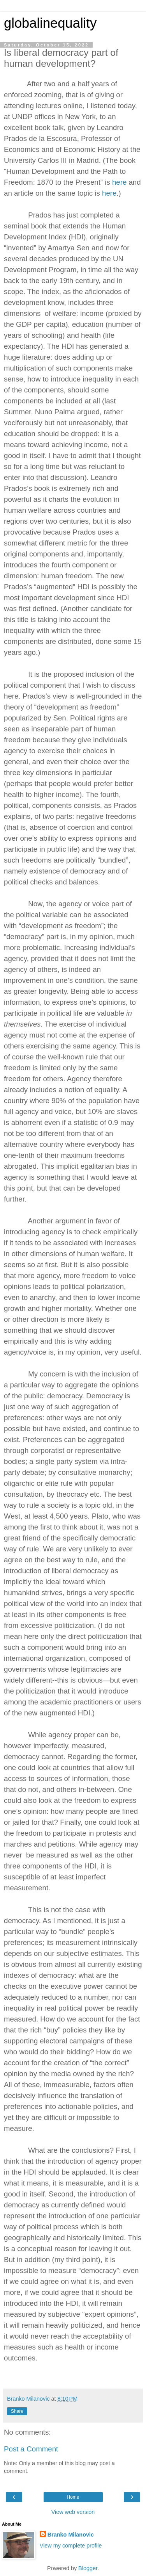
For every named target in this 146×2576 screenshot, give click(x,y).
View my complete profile (71, 2545)
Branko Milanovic (70, 2534)
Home (73, 2497)
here (119, 182)
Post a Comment (31, 2449)
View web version (73, 2512)
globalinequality (50, 23)
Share (17, 2411)
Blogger (87, 2568)
